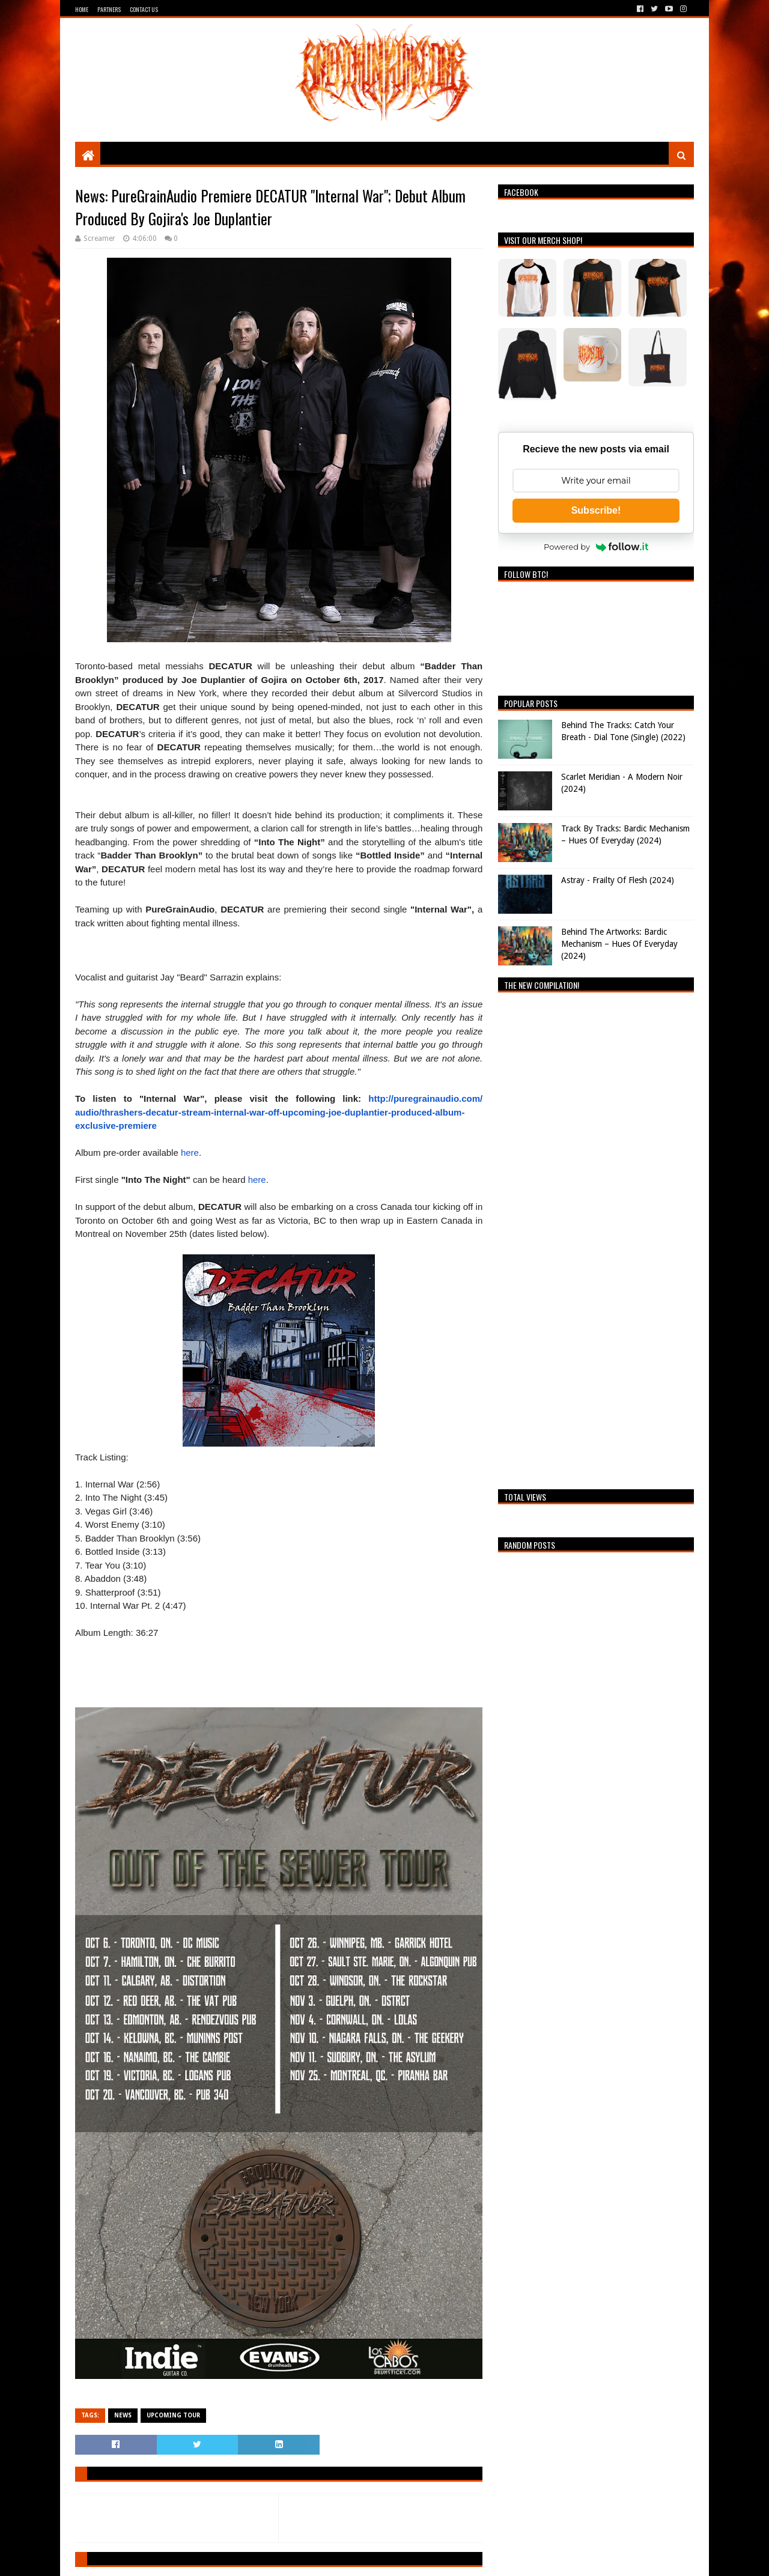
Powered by (596, 546)
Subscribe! (596, 510)
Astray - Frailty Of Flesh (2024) (617, 880)
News (123, 2415)
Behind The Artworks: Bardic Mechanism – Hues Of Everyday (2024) (619, 943)
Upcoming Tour (173, 2415)
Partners (109, 9)
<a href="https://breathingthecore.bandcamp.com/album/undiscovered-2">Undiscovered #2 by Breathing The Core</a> (596, 1237)
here (190, 1152)
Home (81, 9)
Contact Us (144, 9)
